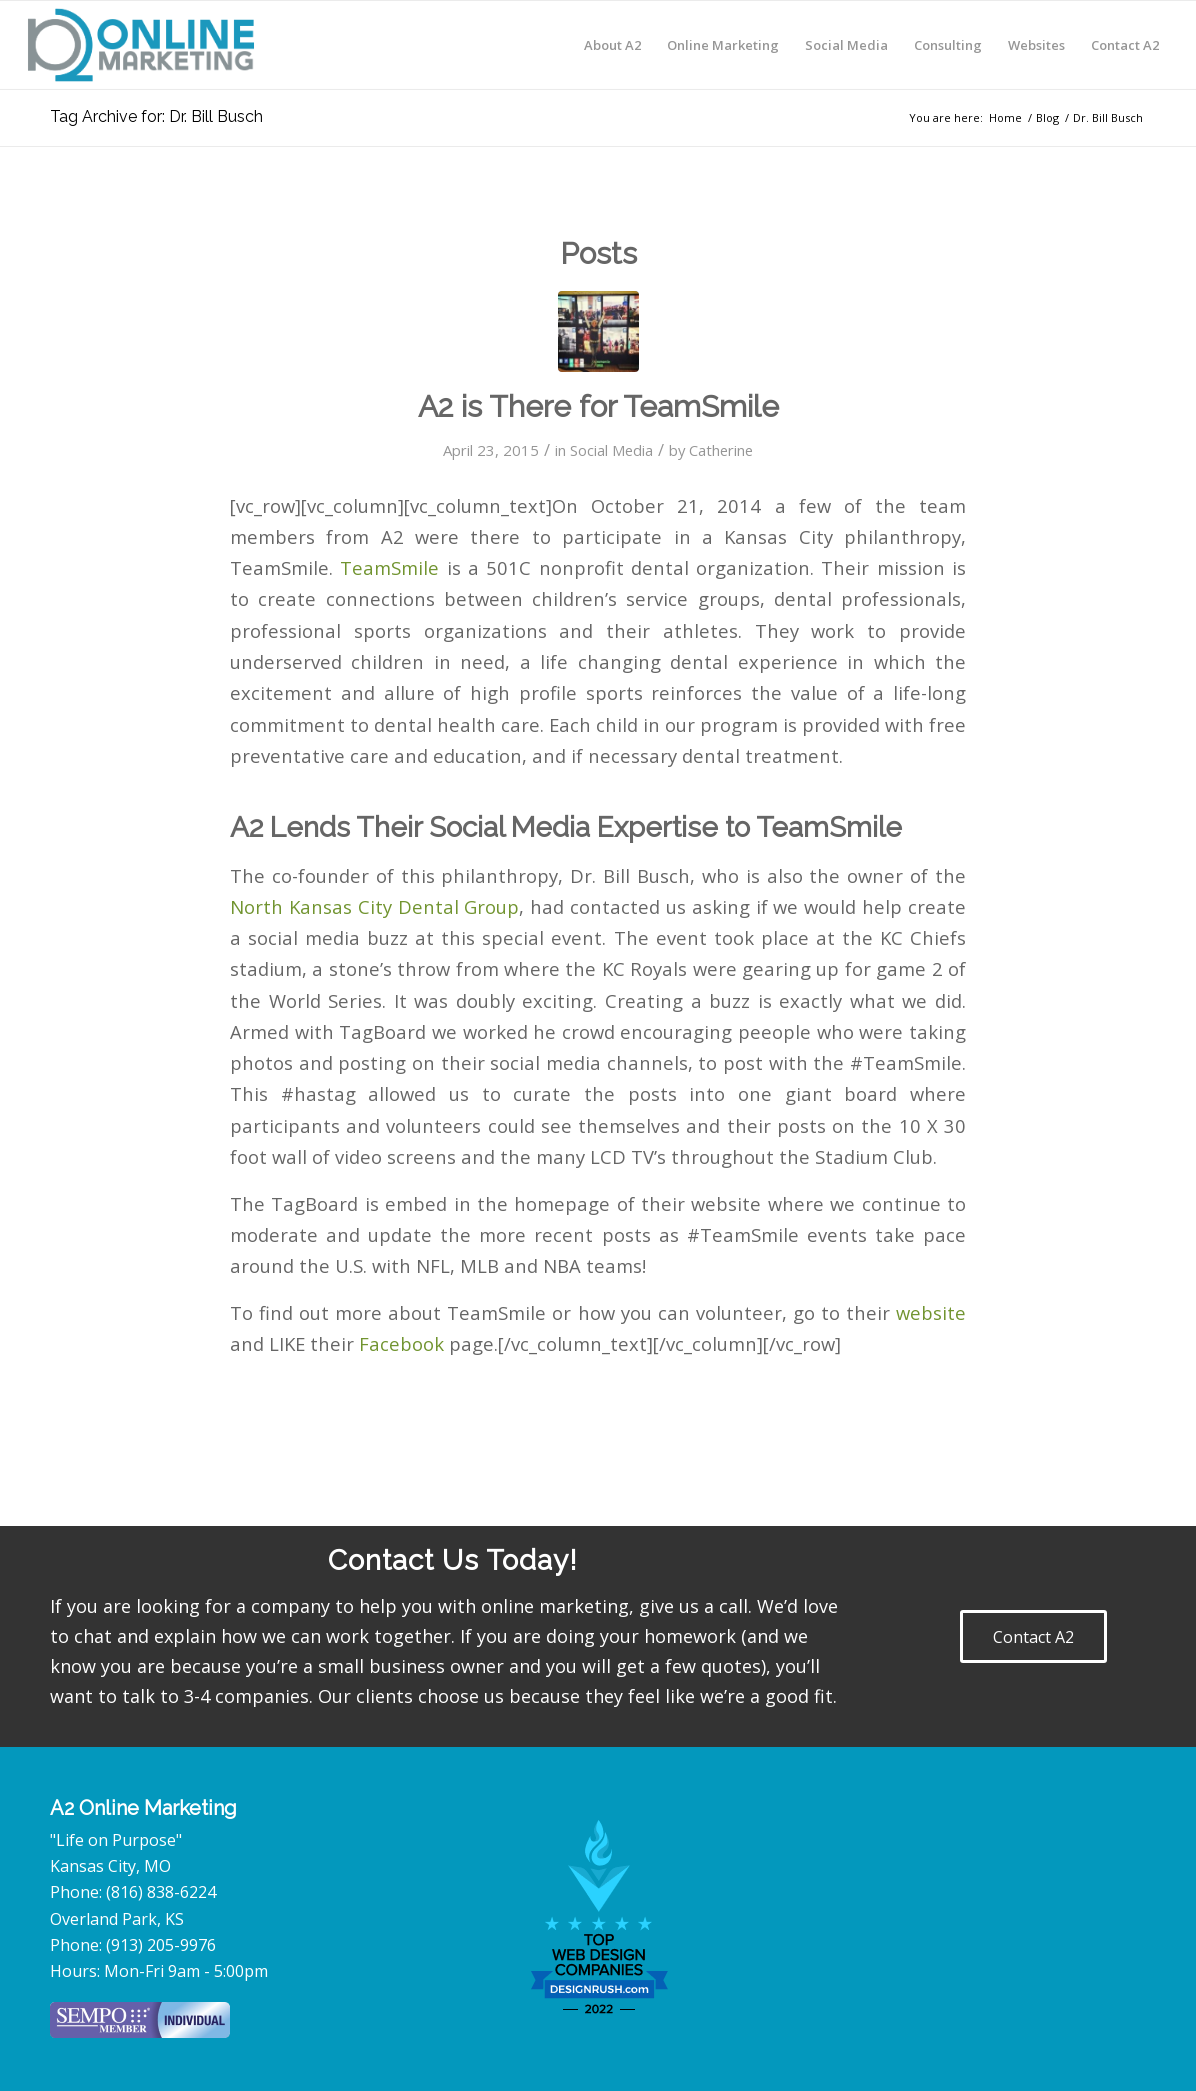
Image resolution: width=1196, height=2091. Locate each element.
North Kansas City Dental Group (374, 906)
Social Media (611, 450)
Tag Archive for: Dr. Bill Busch (156, 116)
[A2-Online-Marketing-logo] (141, 45)
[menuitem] (612, 45)
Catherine (721, 450)
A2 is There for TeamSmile (598, 406)
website (931, 1312)
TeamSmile (393, 567)
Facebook (404, 1343)
